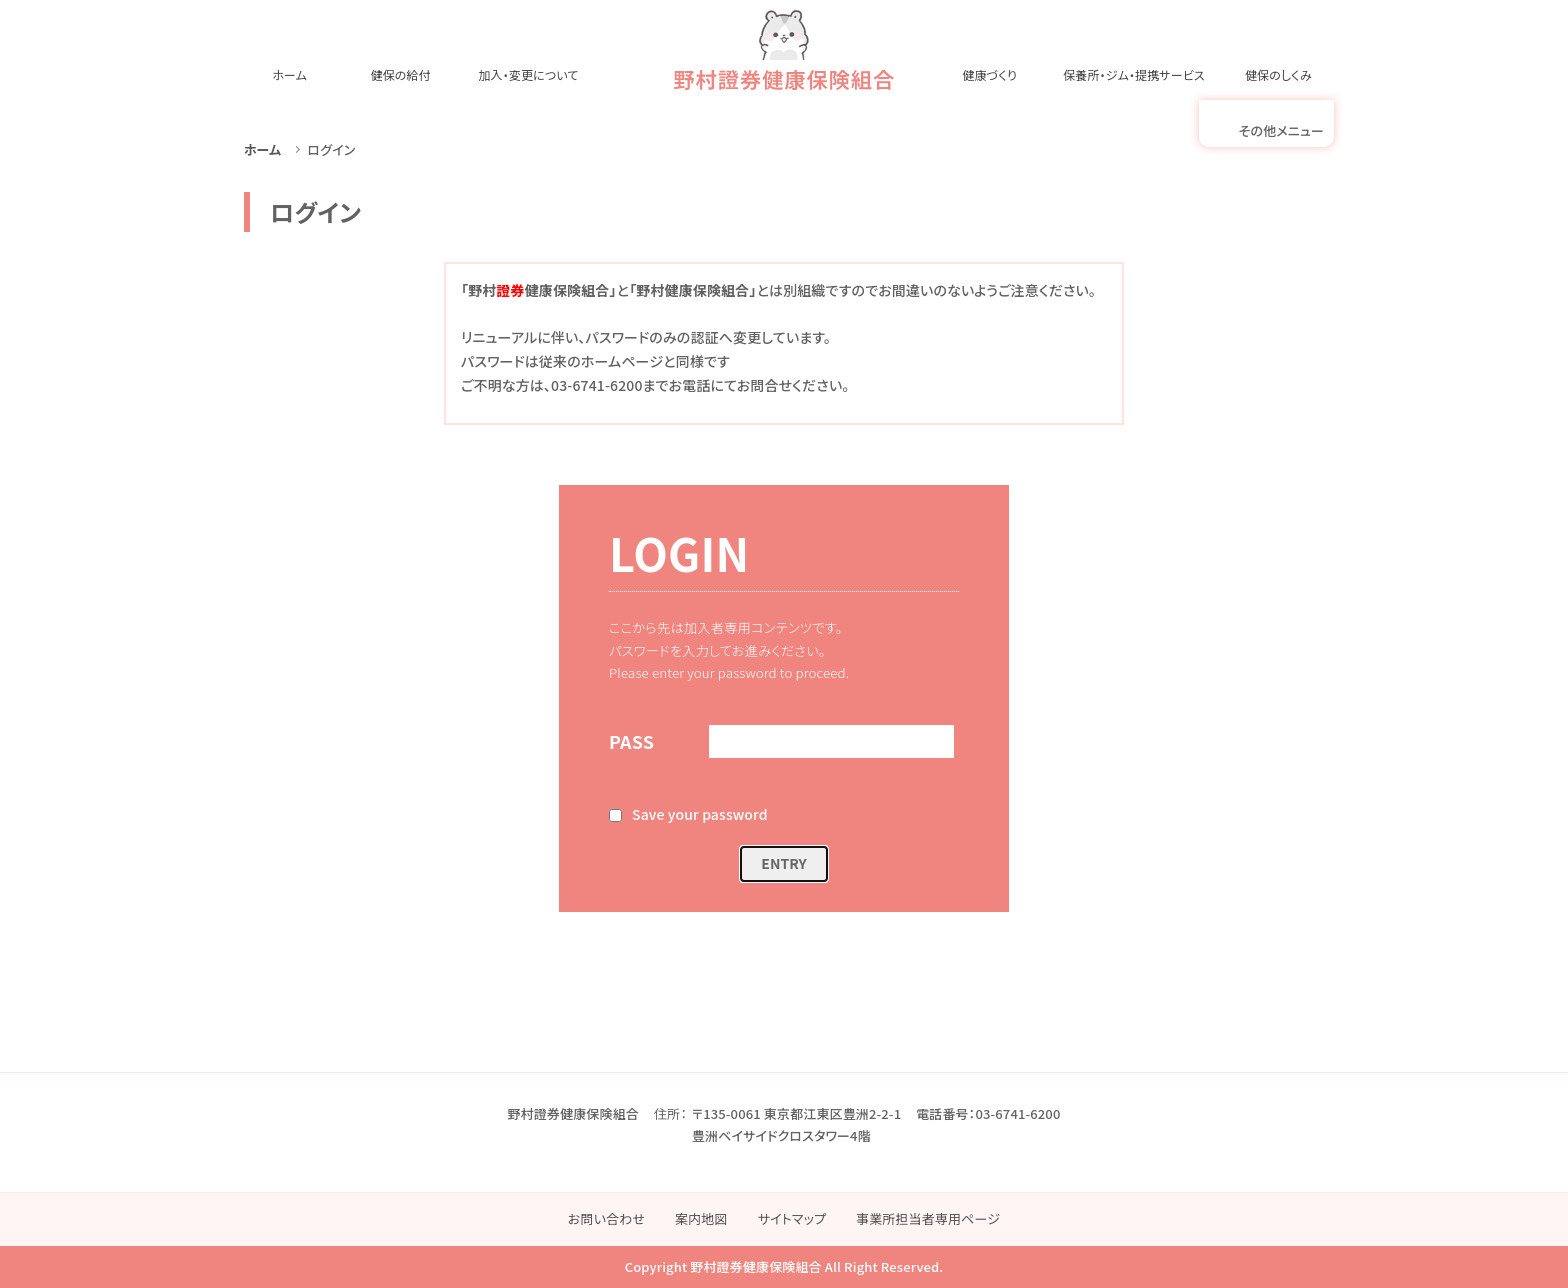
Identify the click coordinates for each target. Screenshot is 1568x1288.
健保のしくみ (1278, 74)
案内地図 (701, 1218)
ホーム (289, 74)
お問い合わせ (606, 1218)
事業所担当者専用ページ (928, 1218)
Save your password (700, 814)
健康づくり (989, 74)
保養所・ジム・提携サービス (1134, 74)
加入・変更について (528, 74)
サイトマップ (792, 1218)
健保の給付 (401, 74)
